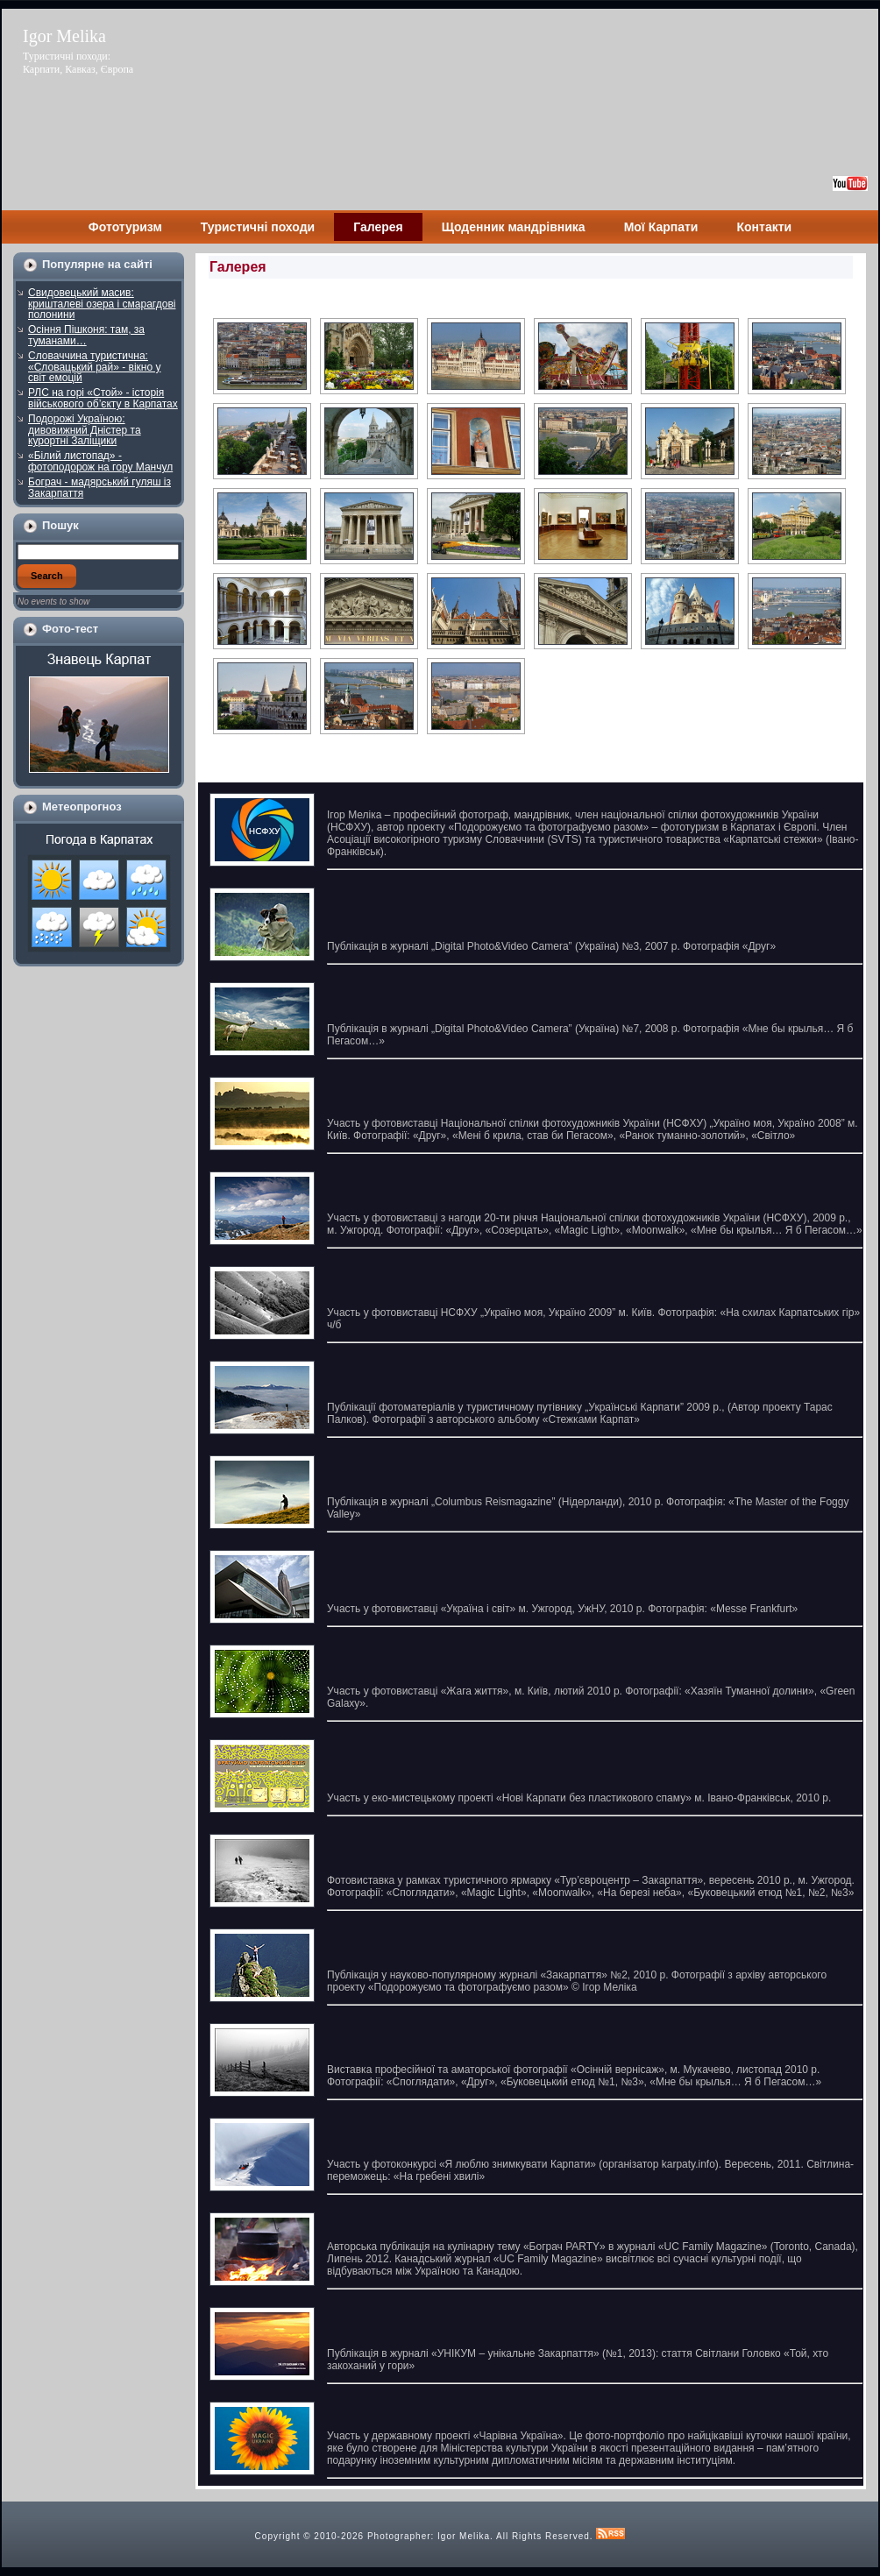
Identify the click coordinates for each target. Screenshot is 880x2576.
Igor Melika (64, 36)
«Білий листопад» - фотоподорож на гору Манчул (100, 461)
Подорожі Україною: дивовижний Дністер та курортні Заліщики (84, 430)
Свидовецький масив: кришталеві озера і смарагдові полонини (101, 304)
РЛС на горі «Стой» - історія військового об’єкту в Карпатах (103, 398)
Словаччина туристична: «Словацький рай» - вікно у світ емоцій (94, 367)
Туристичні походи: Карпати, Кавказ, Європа (78, 62)
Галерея (237, 266)
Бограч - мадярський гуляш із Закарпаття (99, 487)
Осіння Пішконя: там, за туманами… (86, 335)
